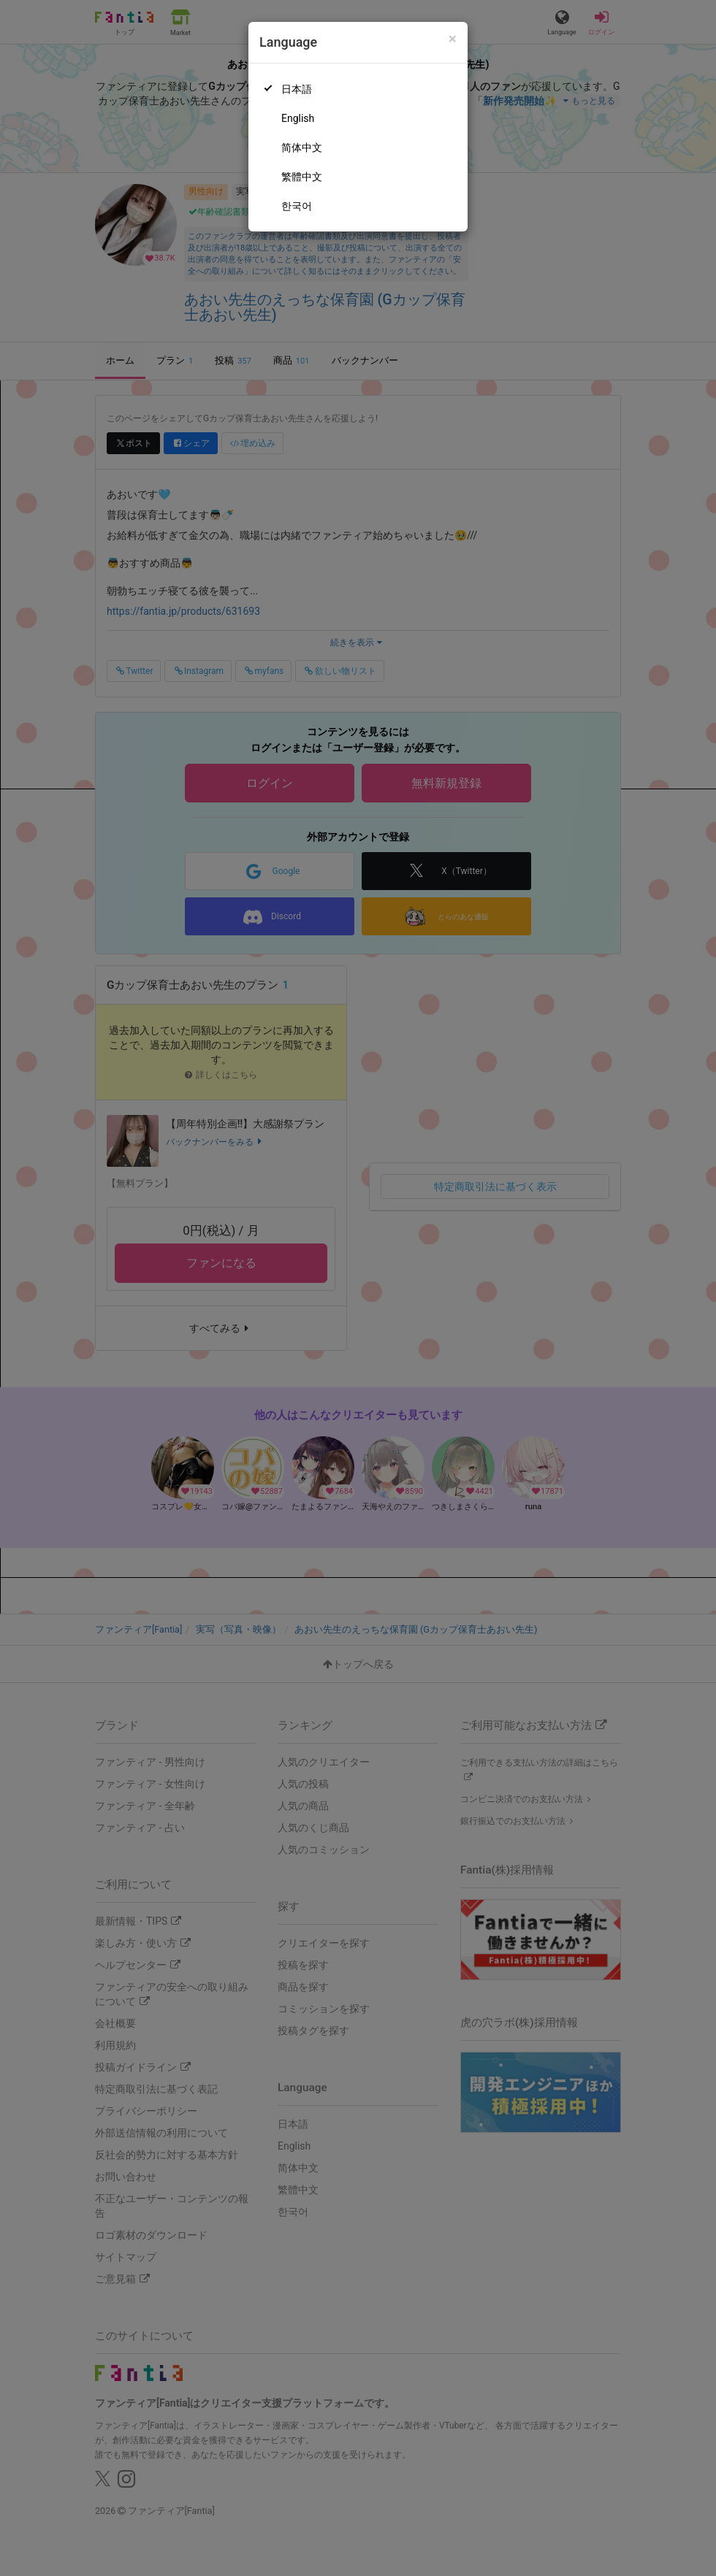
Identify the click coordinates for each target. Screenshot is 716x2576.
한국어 (296, 206)
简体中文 (301, 147)
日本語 (296, 89)
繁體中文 (301, 177)
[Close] (453, 39)
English (297, 118)
